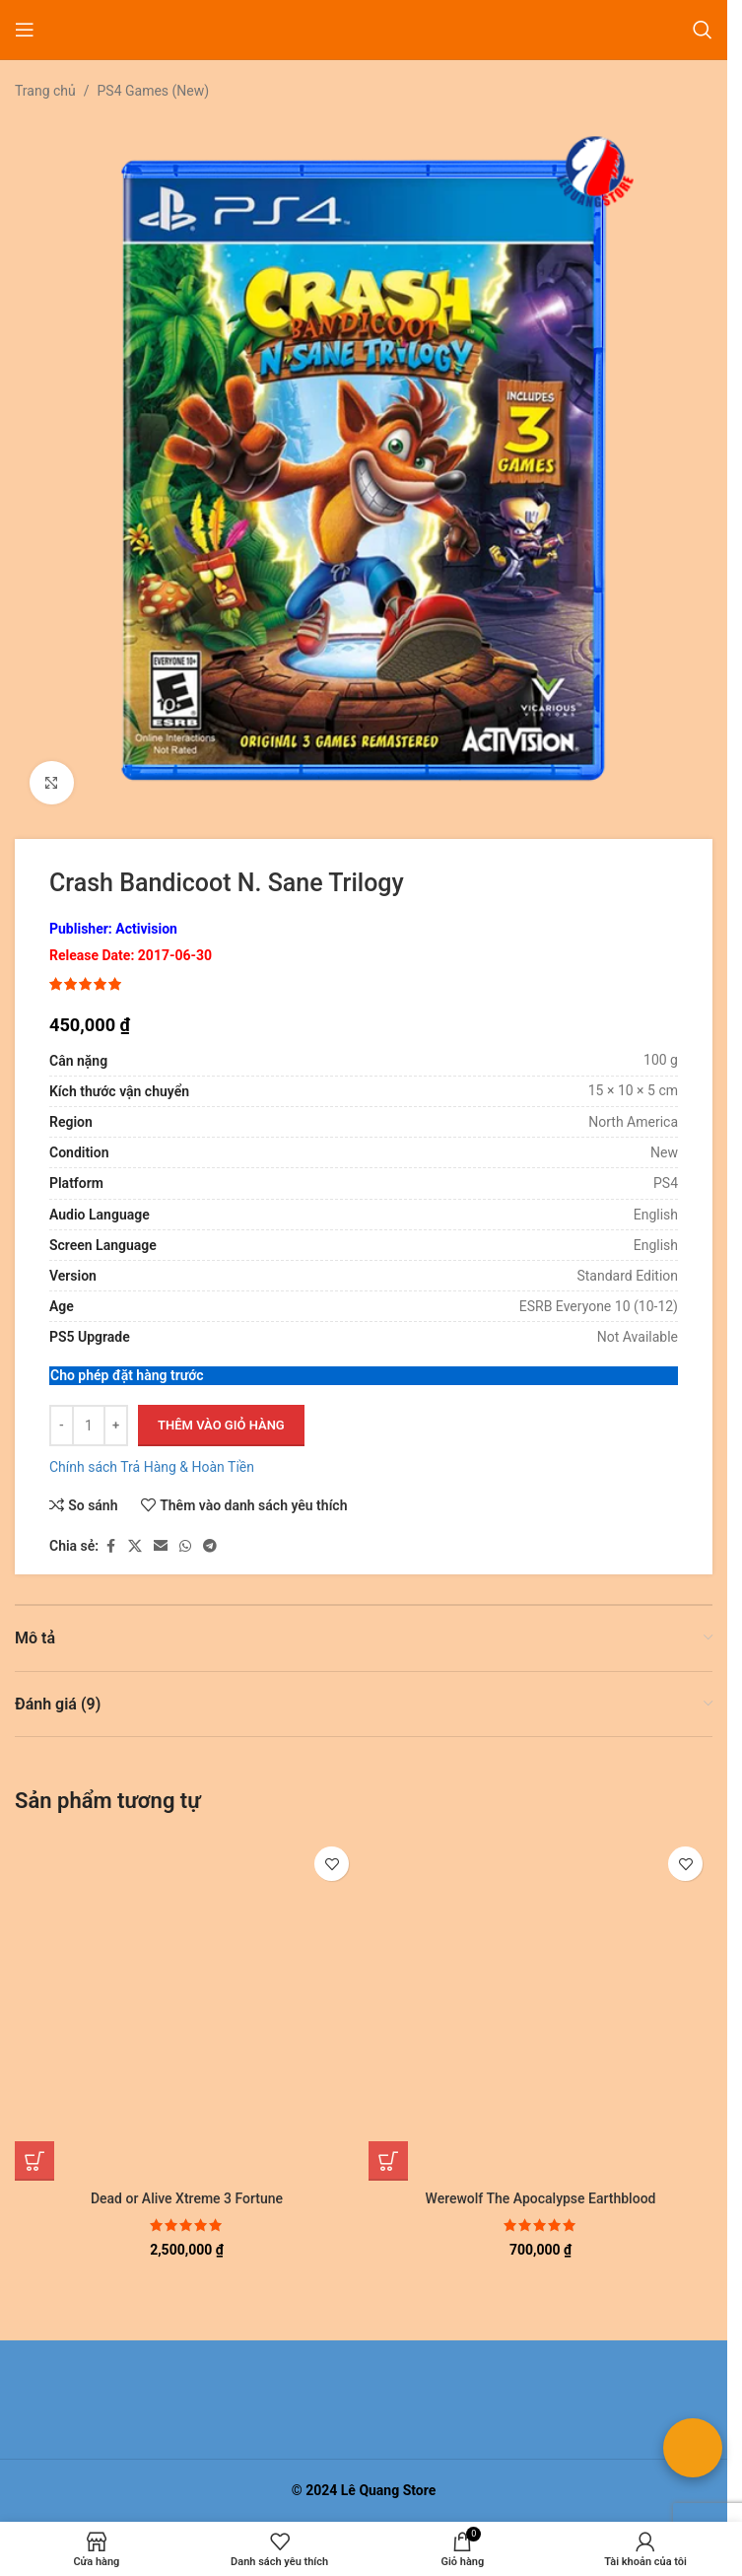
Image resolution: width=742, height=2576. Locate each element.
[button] (34, 2161)
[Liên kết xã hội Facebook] (110, 1546)
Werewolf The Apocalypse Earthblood (541, 2198)
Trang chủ (45, 91)
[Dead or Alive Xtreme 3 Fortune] (187, 2009)
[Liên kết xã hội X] (135, 1546)
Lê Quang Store (389, 2490)
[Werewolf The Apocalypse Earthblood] (540, 2009)
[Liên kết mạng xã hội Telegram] (210, 1546)
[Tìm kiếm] (702, 29)
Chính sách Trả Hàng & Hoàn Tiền (151, 1467)
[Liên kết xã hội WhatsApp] (185, 1546)
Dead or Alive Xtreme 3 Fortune (187, 2198)
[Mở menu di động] (24, 29)
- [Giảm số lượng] (61, 1425)
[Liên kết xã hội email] (160, 1546)
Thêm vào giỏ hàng (221, 1425)
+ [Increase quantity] (115, 1425)
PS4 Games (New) (154, 91)
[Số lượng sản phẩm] (88, 1425)
